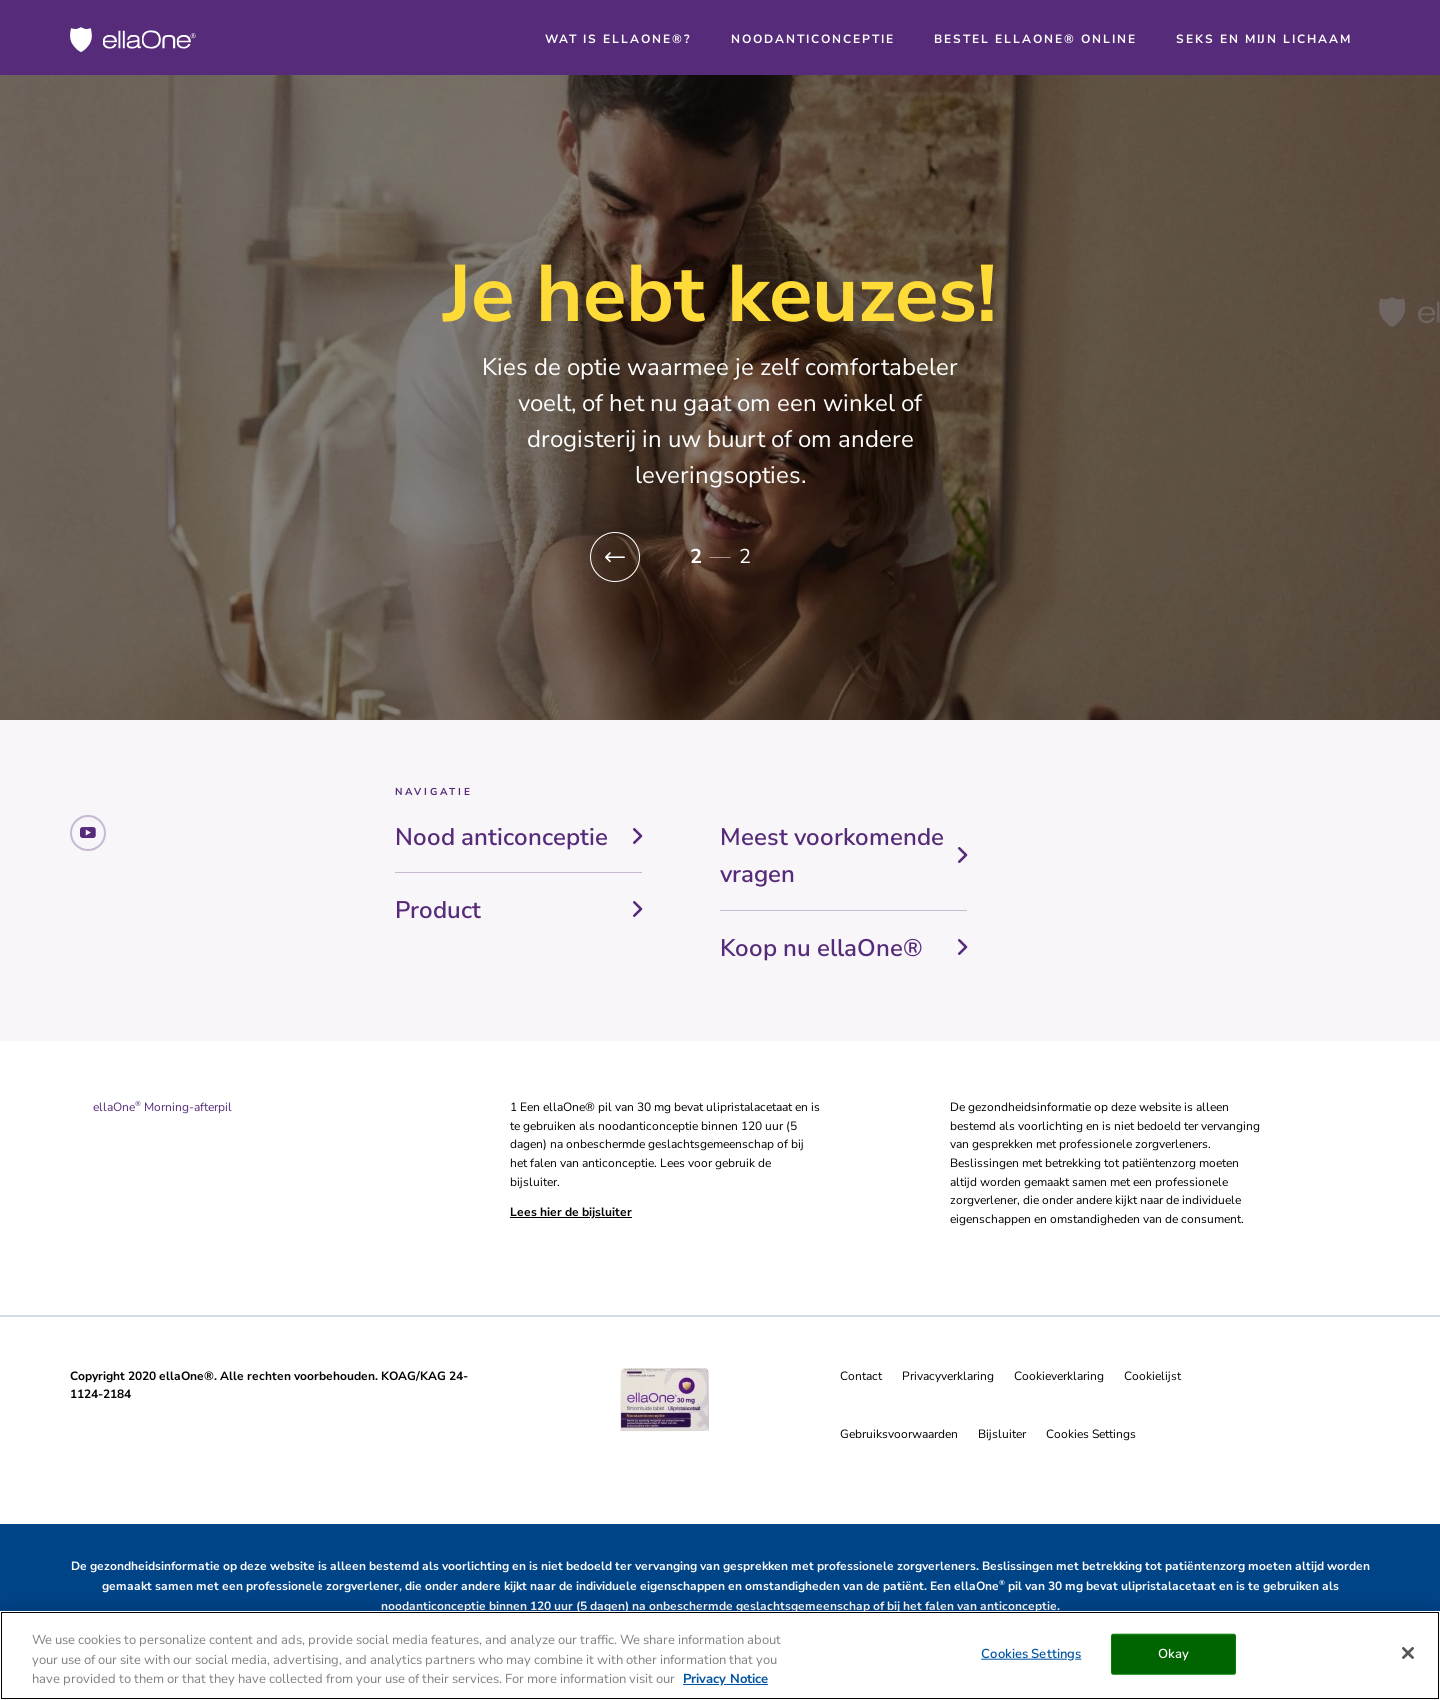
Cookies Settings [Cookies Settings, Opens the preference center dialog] (1031, 1653)
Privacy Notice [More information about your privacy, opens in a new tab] (725, 1679)
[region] (720, 1655)
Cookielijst (1152, 1376)
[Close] (1408, 1653)
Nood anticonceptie (501, 837)
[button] (615, 557)
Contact (861, 1376)
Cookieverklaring (1059, 1376)
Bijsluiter (1002, 1434)
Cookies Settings (1091, 1434)
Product (438, 910)
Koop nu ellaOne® (821, 948)
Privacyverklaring (948, 1376)
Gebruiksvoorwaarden (899, 1434)
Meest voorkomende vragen (832, 855)
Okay (1174, 1653)
